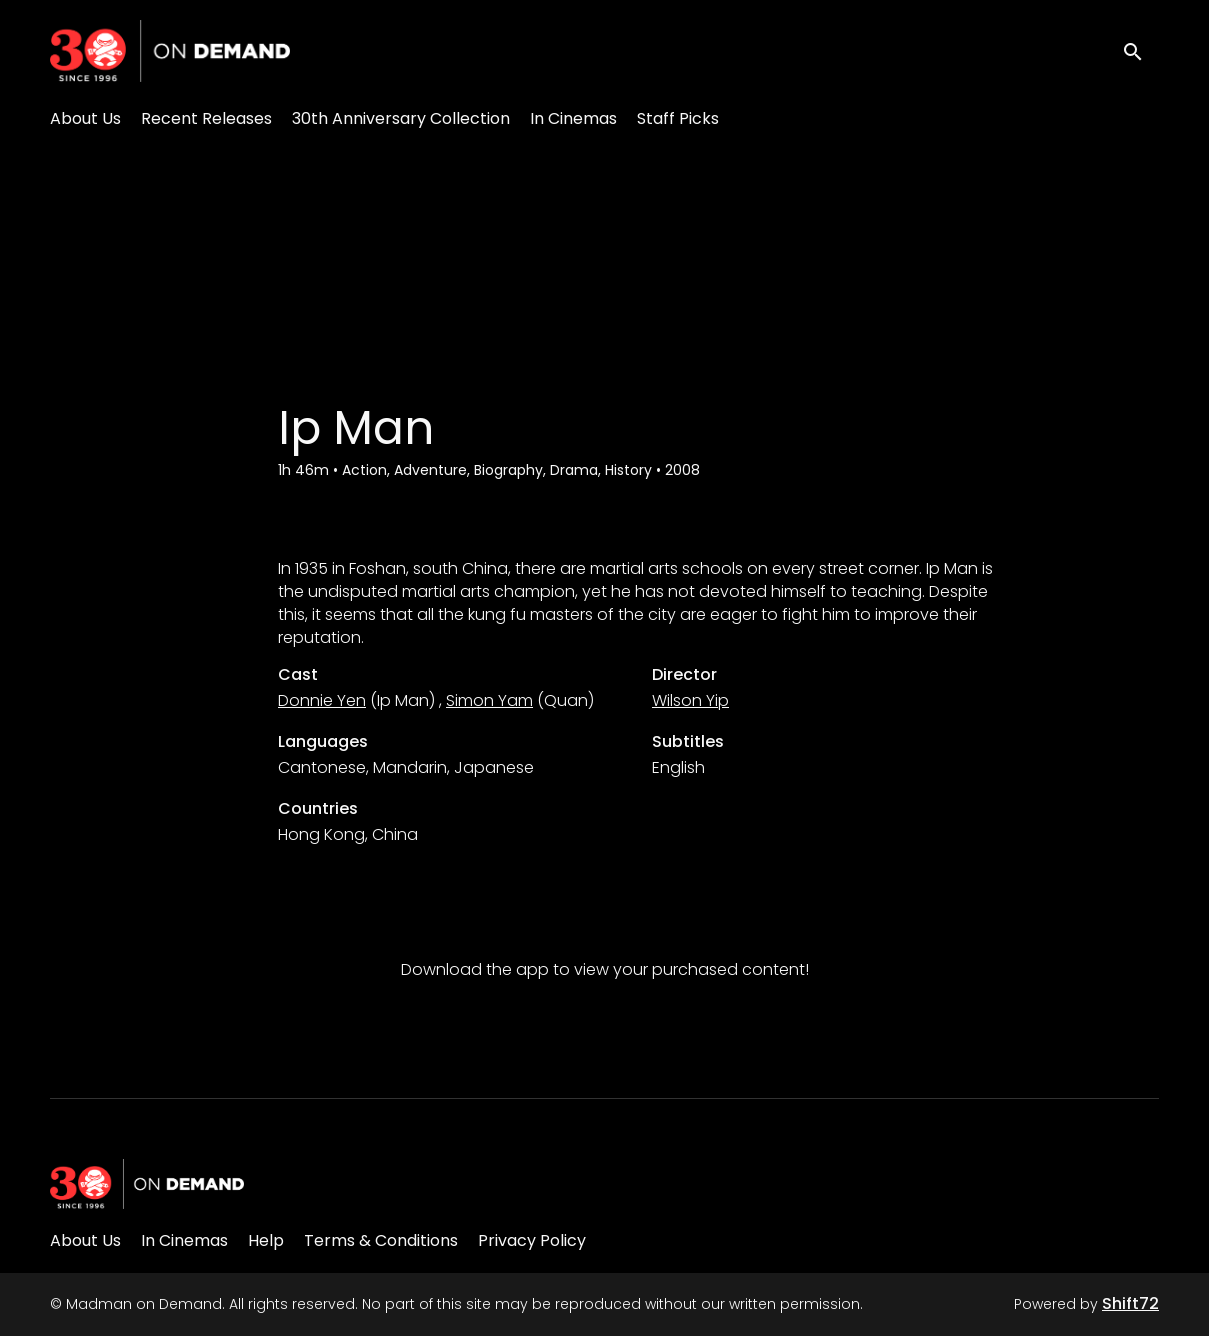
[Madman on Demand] (147, 1184)
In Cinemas (573, 118)
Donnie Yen (322, 700)
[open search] (1141, 50)
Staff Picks (678, 118)
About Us (85, 118)
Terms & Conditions (381, 1240)
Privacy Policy (532, 1240)
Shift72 (1130, 1303)
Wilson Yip (690, 700)
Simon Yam (489, 700)
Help (266, 1240)
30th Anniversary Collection (401, 118)
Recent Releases (206, 118)
